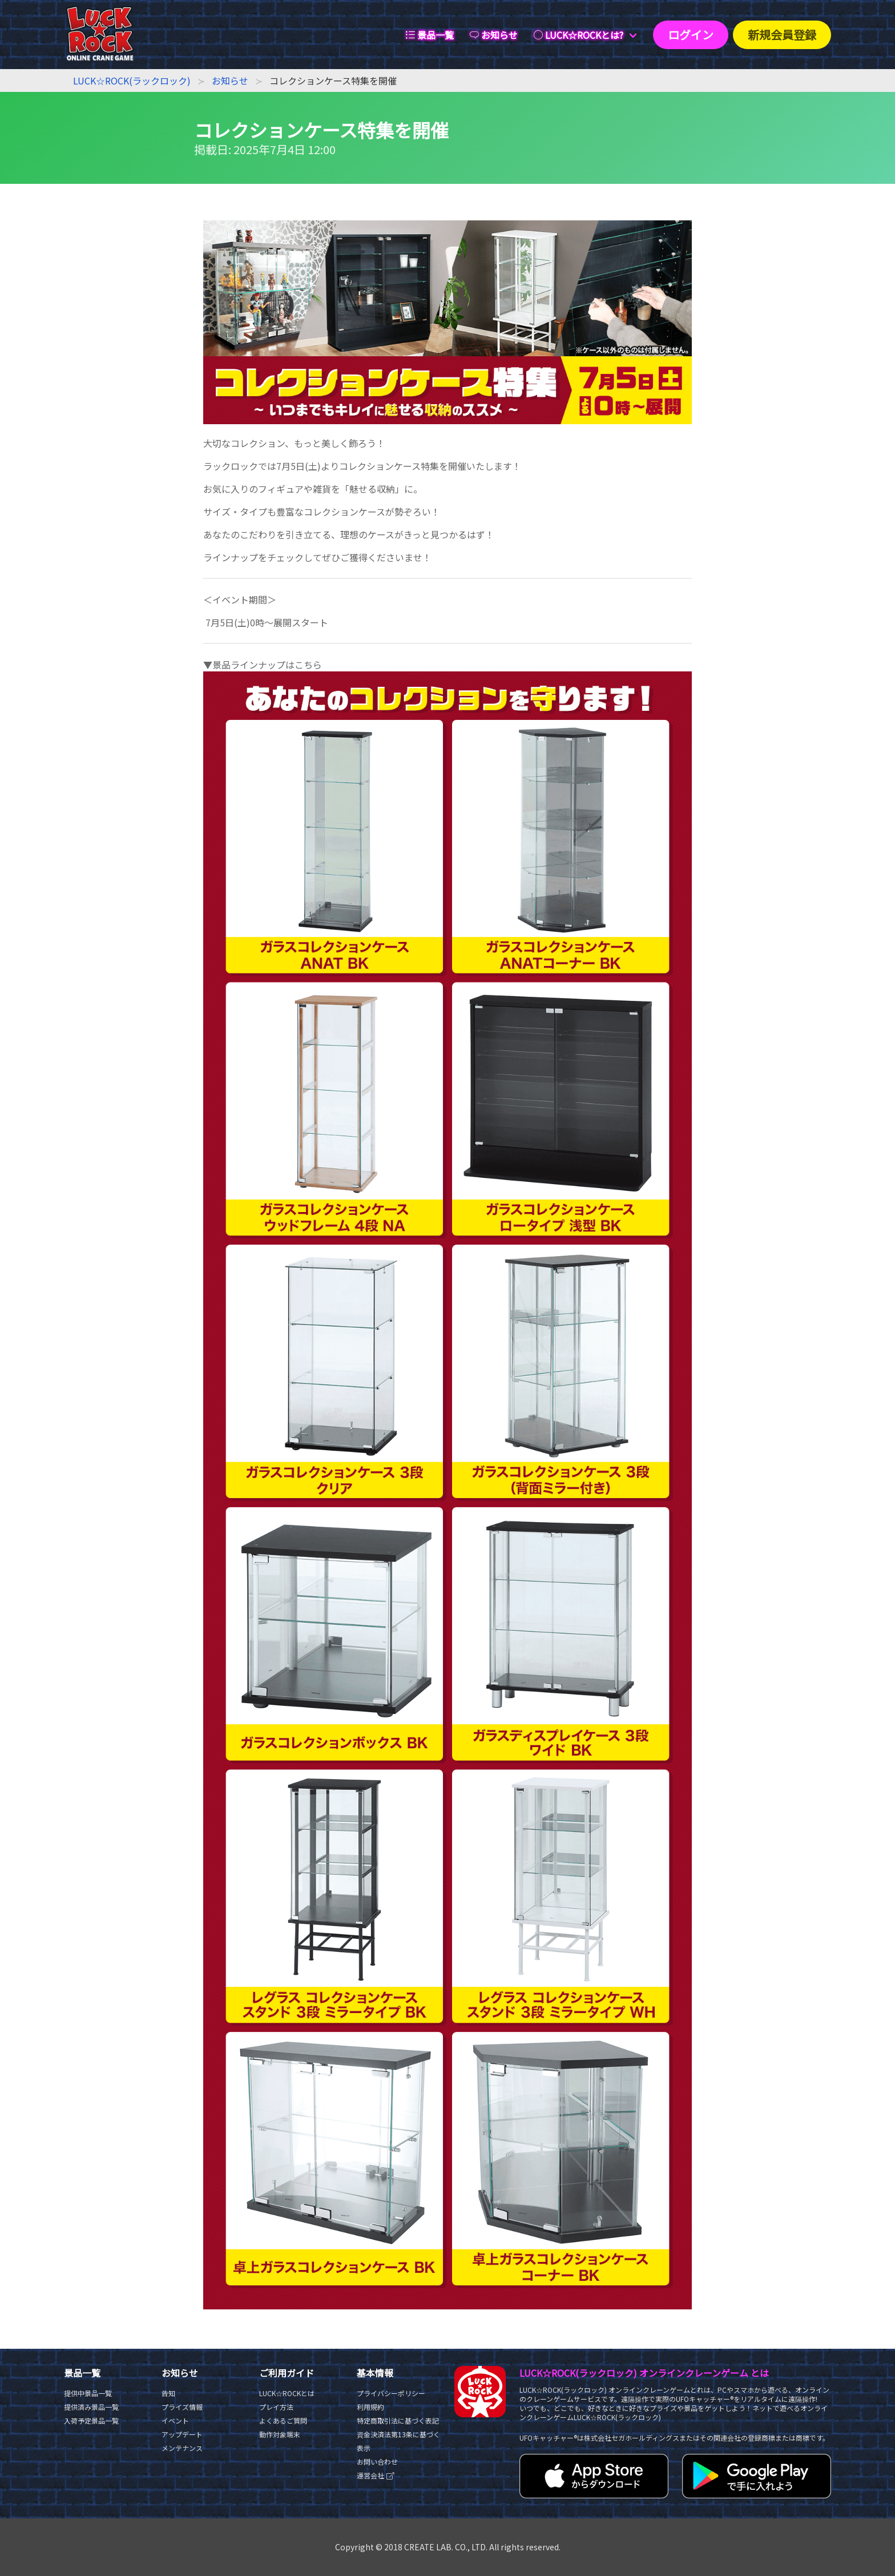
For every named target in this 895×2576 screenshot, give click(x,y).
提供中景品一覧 (88, 2393)
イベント (175, 2420)
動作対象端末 (279, 2434)
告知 (168, 2393)
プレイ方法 (276, 2407)
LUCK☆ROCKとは (287, 2393)
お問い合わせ (377, 2461)
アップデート (182, 2434)
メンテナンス (182, 2448)
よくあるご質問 (283, 2420)
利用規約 (370, 2407)
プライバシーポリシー (391, 2393)
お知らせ (230, 80)
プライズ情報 (182, 2407)
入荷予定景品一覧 (91, 2420)
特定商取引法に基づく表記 (398, 2420)
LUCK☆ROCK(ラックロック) (132, 80)
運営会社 (376, 2475)
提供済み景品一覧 (91, 2407)
